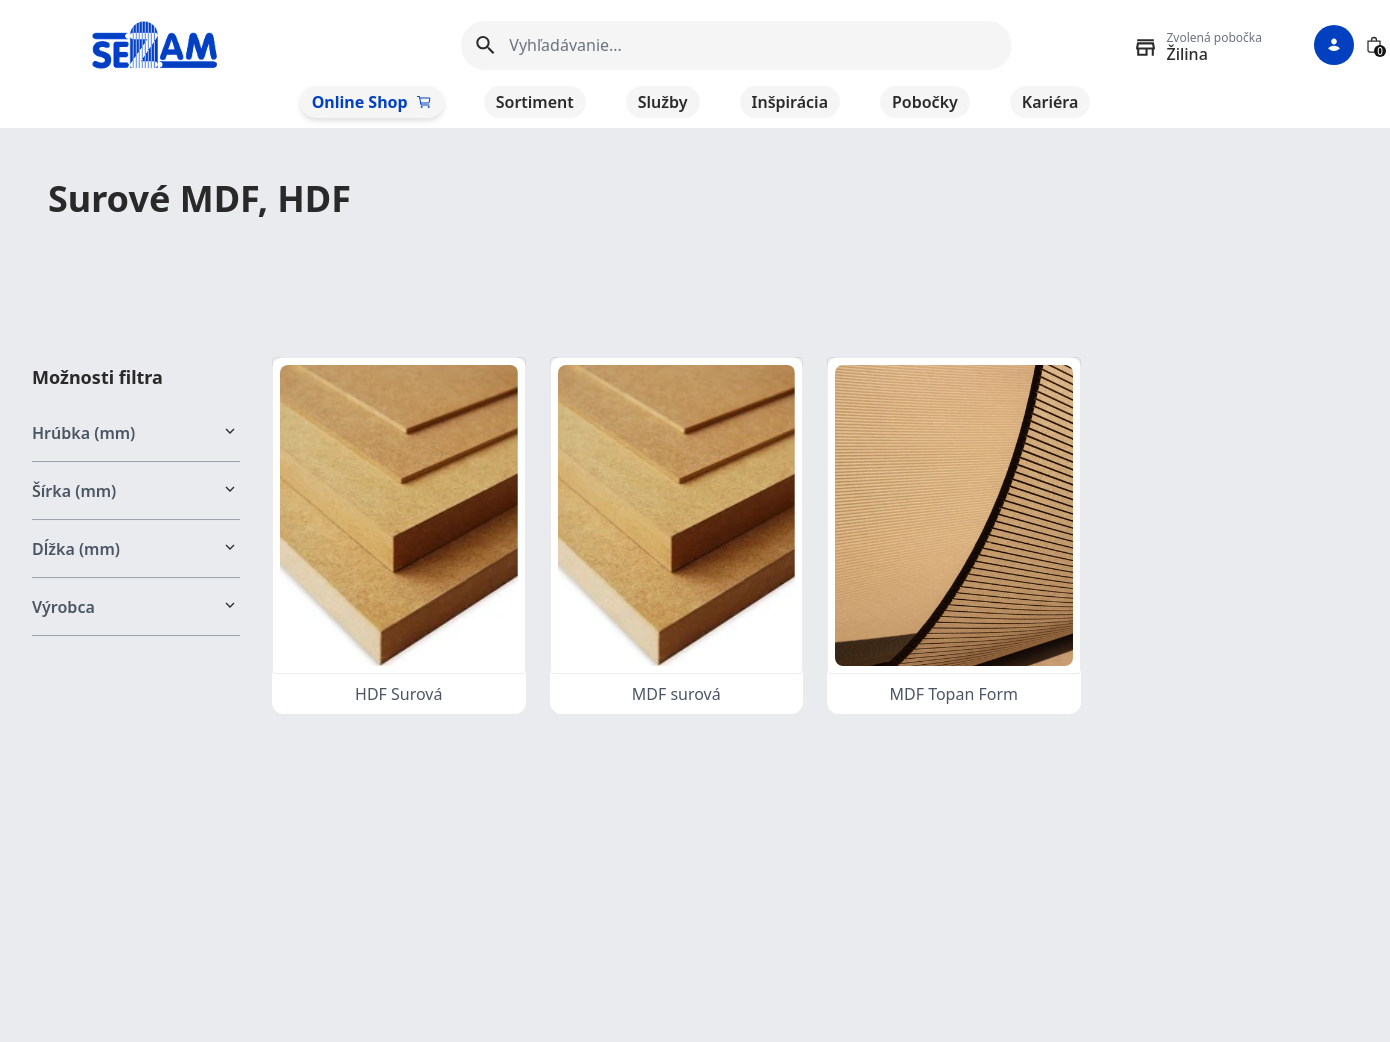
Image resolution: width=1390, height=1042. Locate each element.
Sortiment (535, 102)
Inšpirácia (790, 102)
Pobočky (925, 102)
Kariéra (1050, 102)
